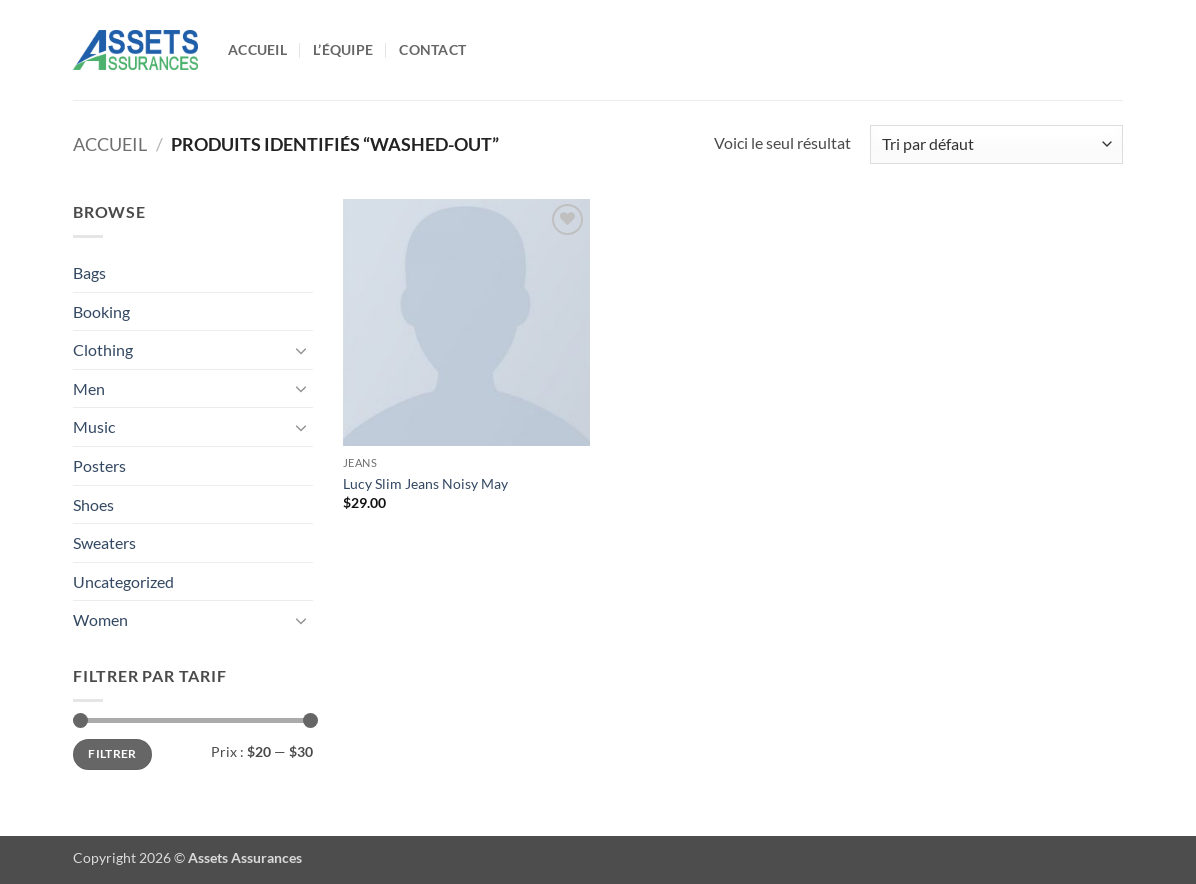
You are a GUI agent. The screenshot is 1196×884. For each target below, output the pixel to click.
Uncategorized (123, 581)
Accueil (257, 49)
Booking (101, 311)
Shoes (93, 504)
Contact (432, 49)
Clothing (103, 349)
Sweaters (104, 542)
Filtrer (112, 753)
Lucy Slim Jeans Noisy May (425, 483)
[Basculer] (301, 350)
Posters (99, 465)
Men (89, 388)
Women (100, 619)
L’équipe (343, 49)
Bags (89, 272)
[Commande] (996, 144)
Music (94, 426)
